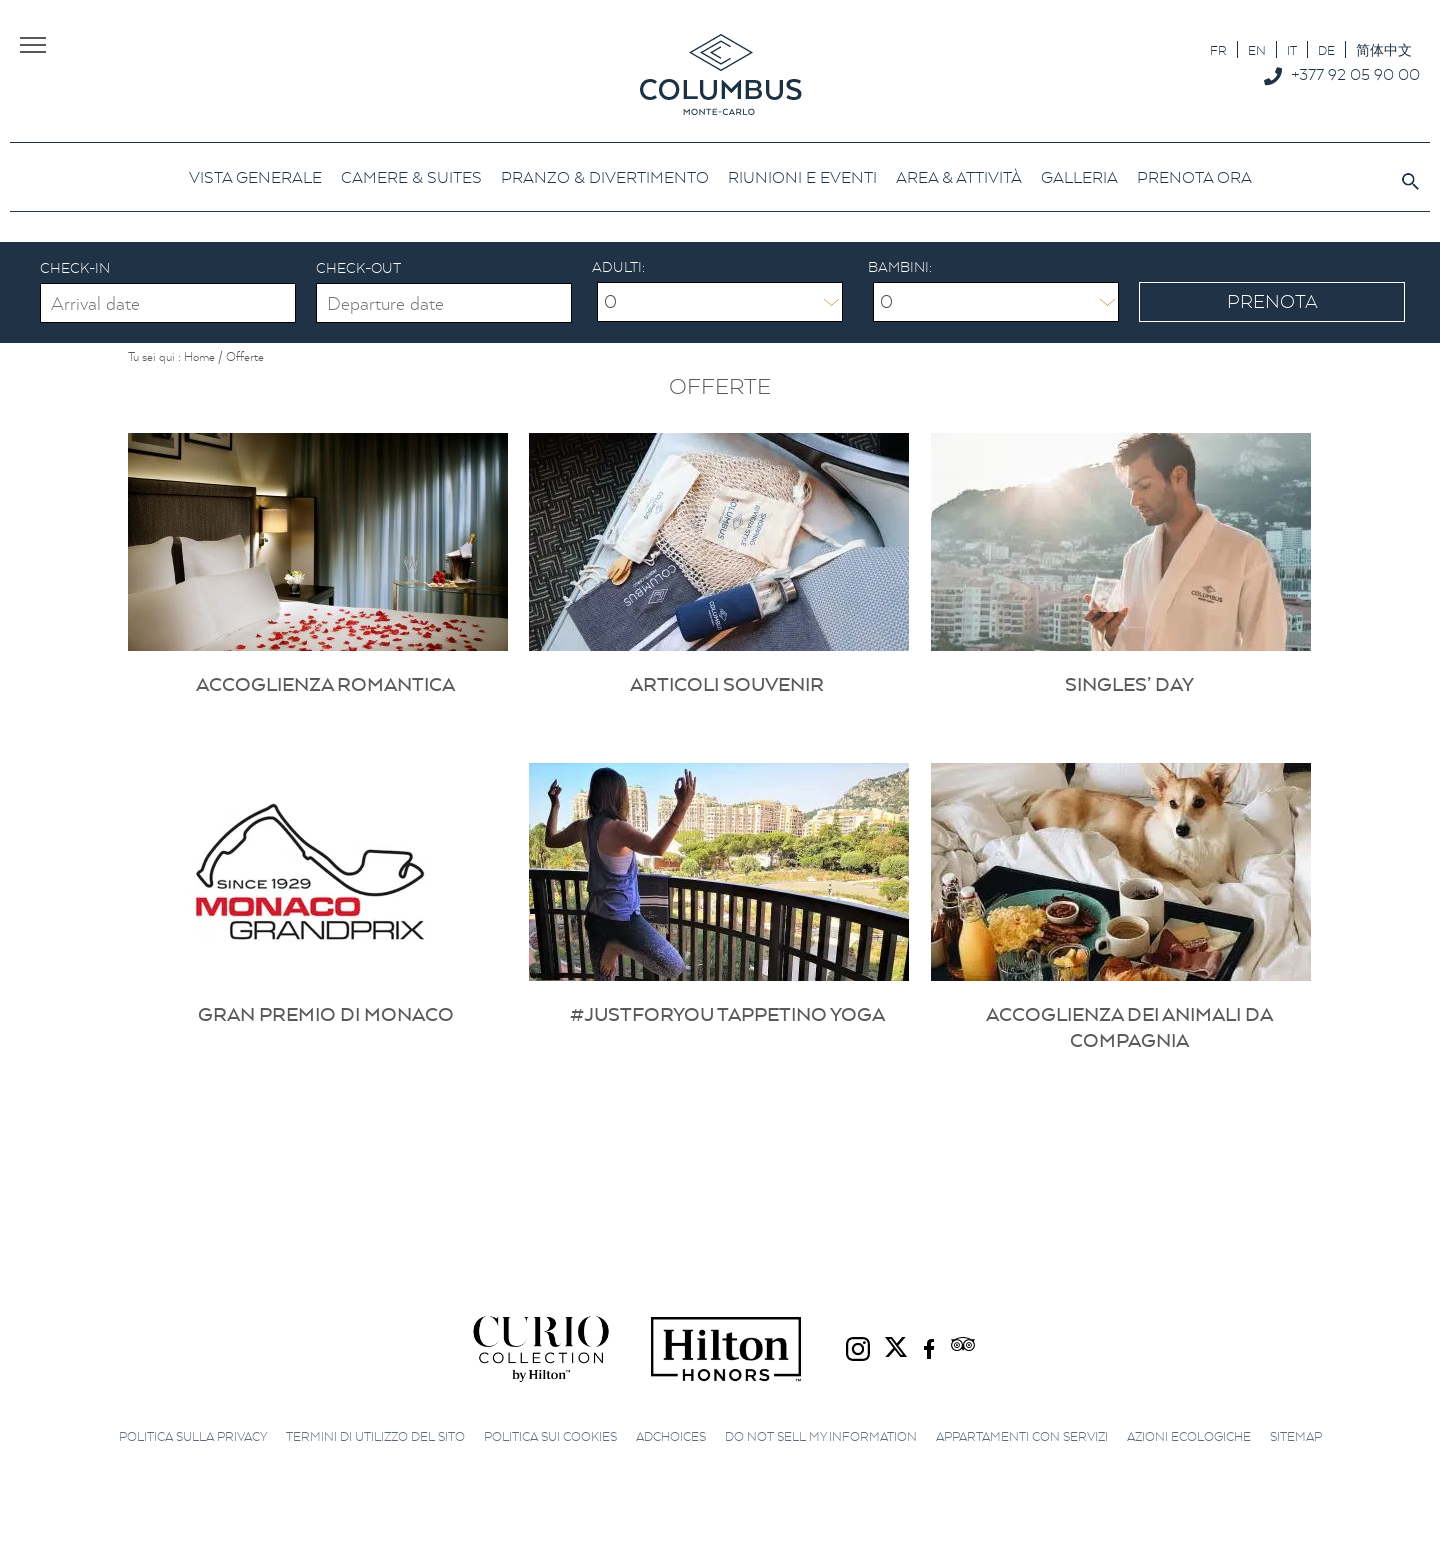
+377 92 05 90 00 (1355, 74)
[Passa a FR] (1218, 49)
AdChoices (671, 1436)
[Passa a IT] (1292, 49)
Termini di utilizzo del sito (375, 1436)
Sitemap (1296, 1436)
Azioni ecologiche (1189, 1436)
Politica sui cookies (550, 1436)
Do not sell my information (821, 1436)
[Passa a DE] (1326, 49)
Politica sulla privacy (193, 1436)
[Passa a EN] (1257, 49)
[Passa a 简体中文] (1384, 49)
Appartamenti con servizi (1022, 1436)
